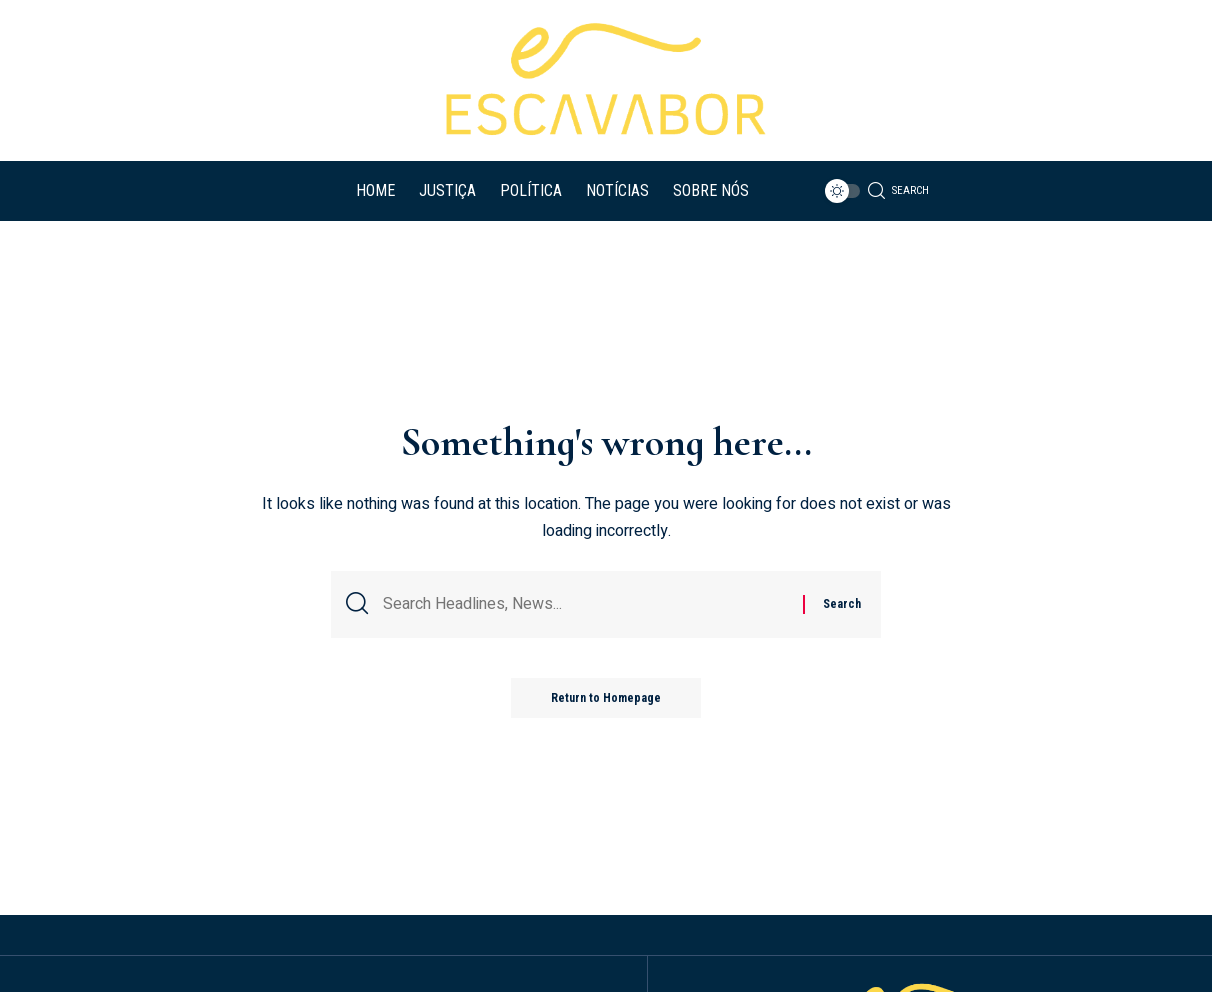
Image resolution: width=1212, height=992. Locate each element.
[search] (893, 191)
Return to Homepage (606, 698)
